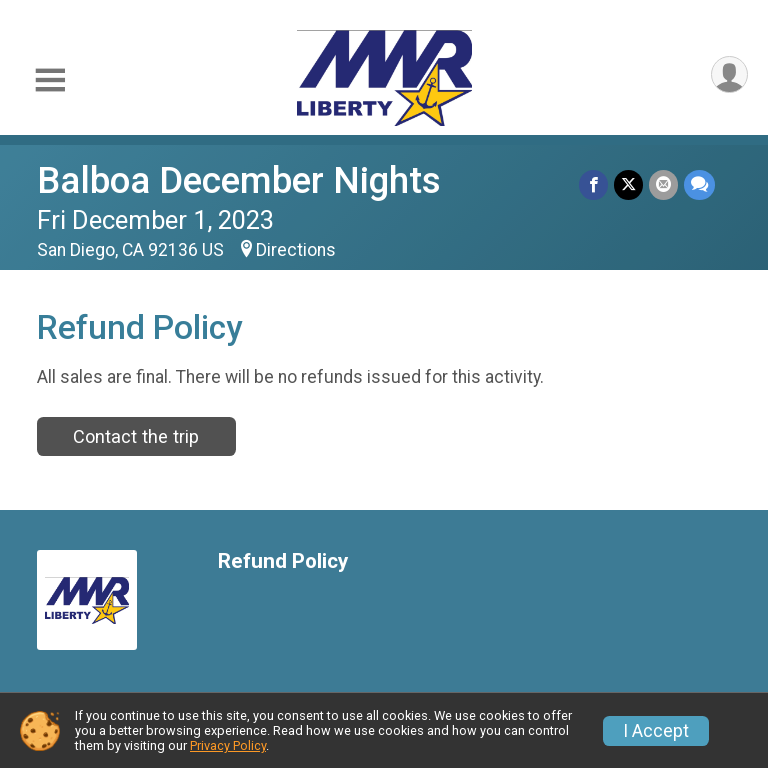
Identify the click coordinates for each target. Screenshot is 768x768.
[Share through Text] (699, 184)
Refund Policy (283, 561)
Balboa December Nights (239, 180)
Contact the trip (136, 436)
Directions (296, 250)
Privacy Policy (228, 745)
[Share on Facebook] (593, 184)
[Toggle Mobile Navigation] (50, 80)
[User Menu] (729, 74)
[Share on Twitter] (628, 184)
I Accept (656, 731)
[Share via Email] (663, 184)
